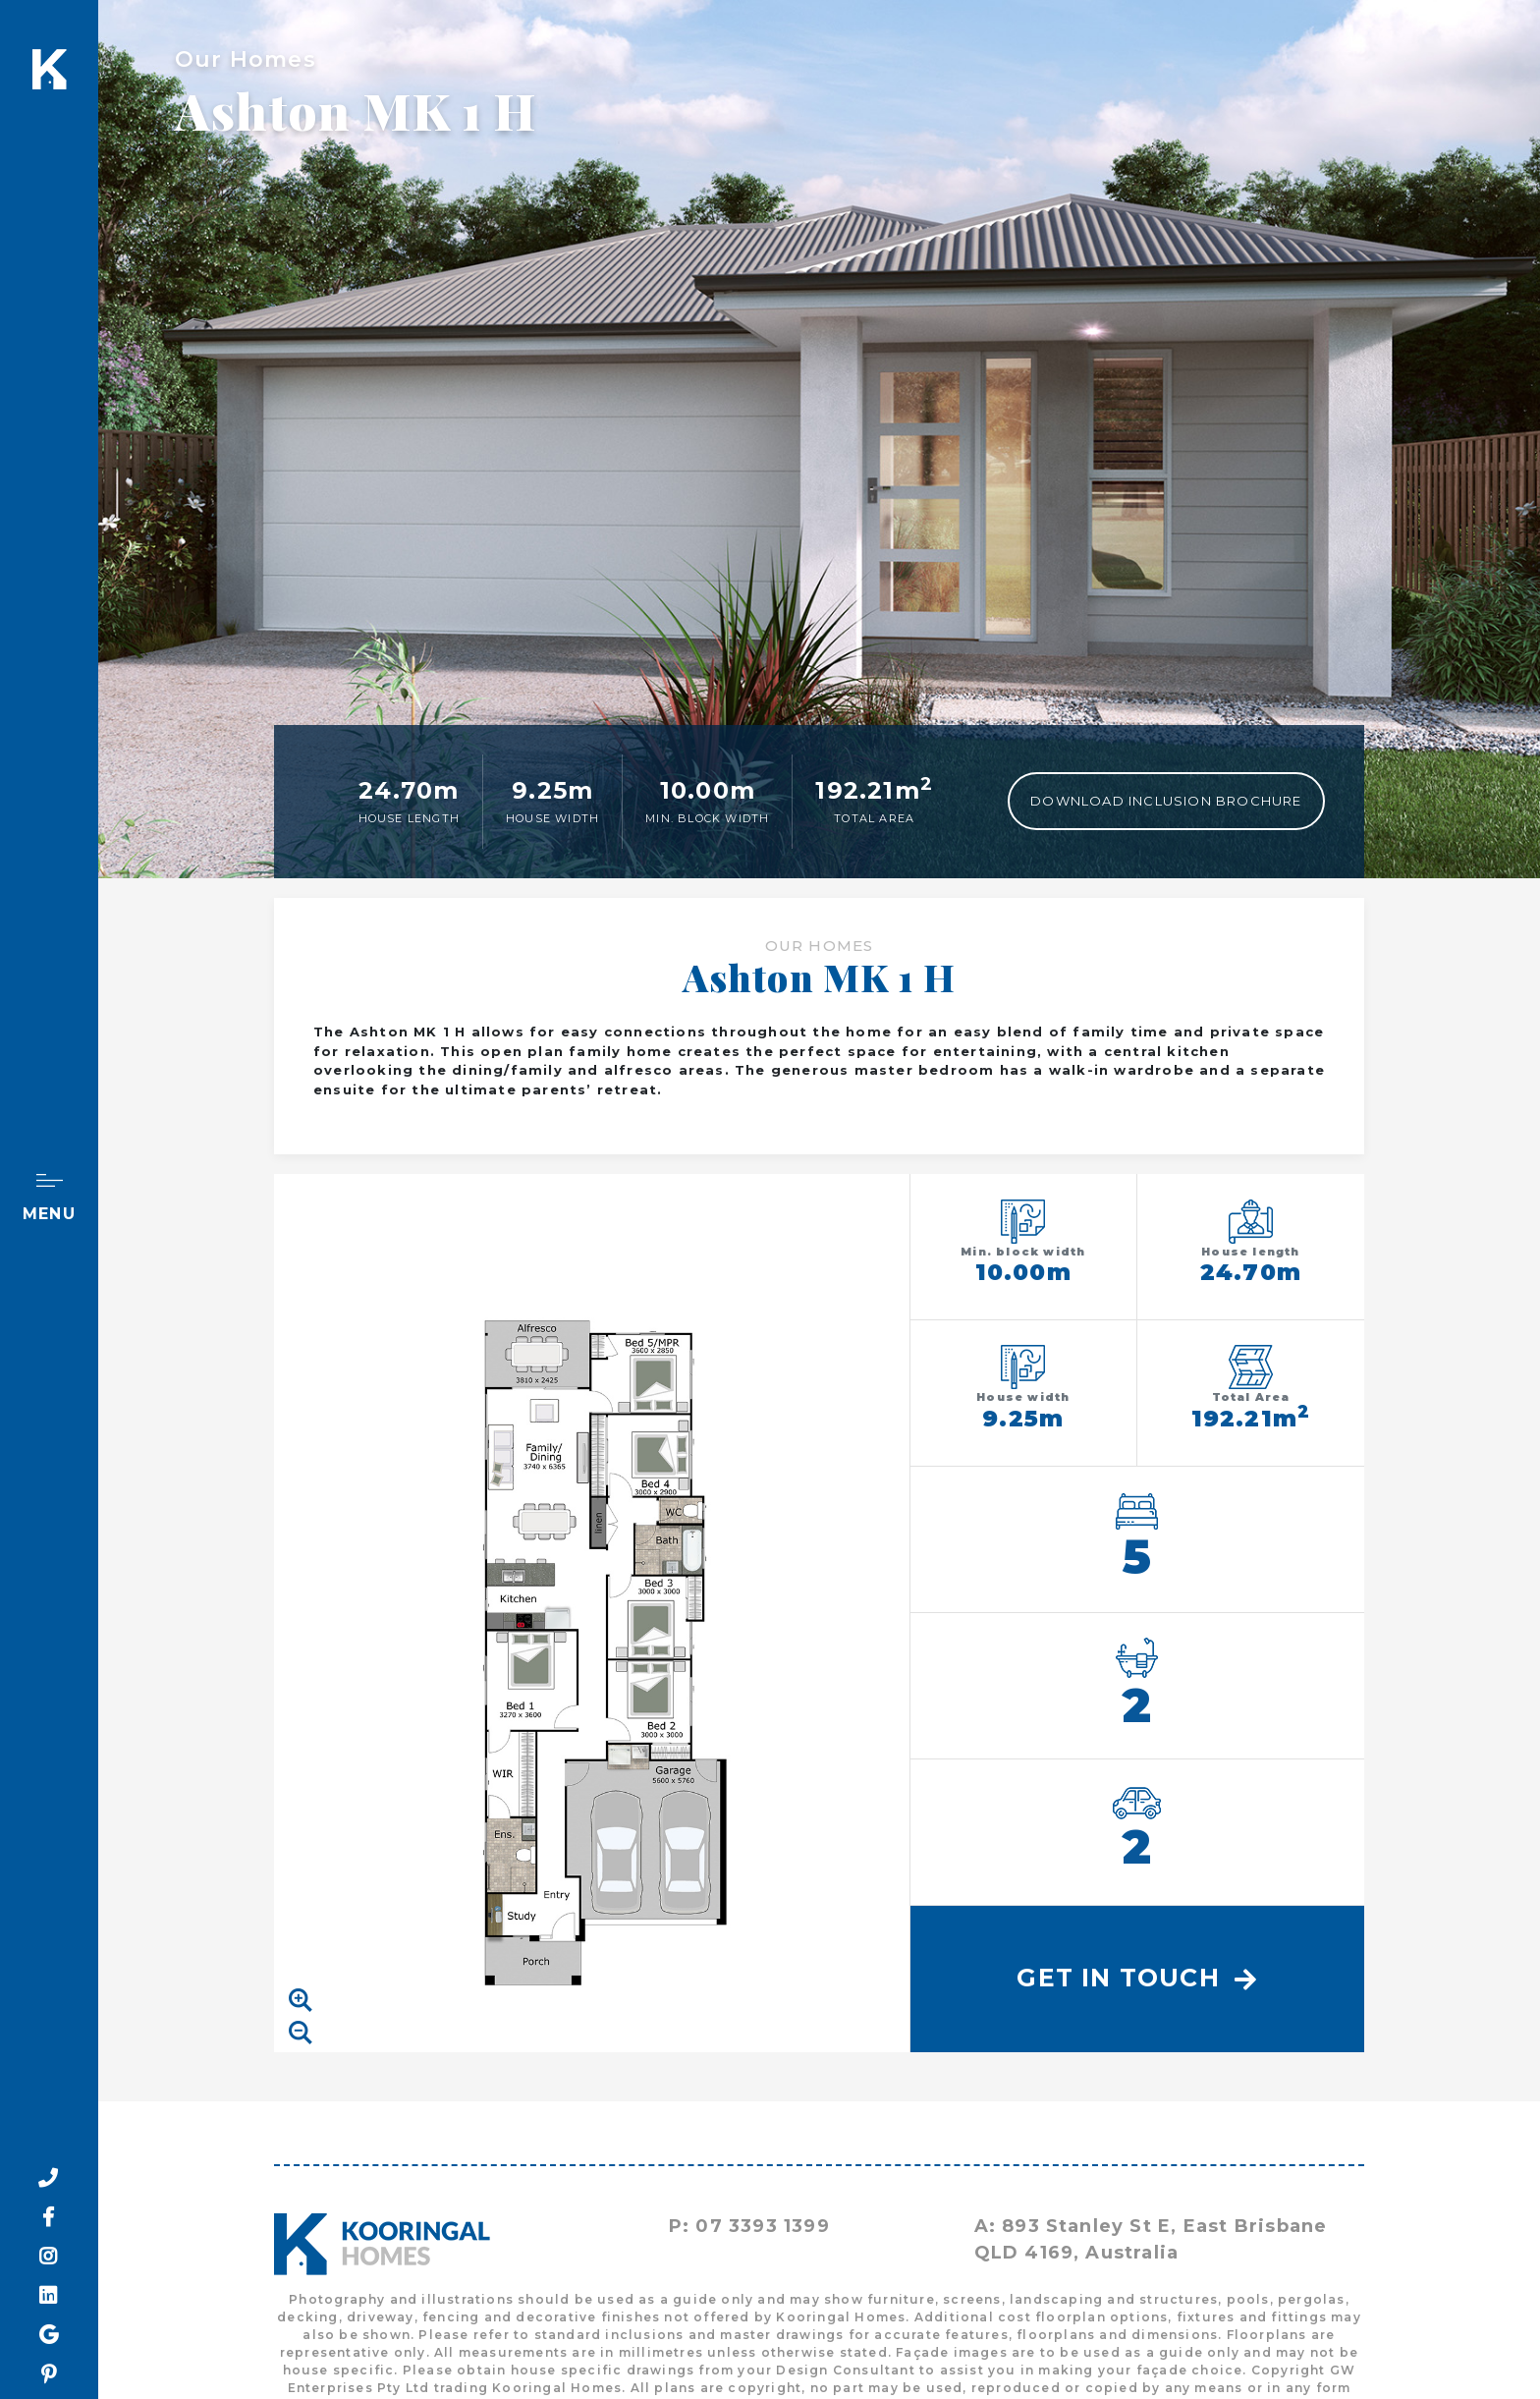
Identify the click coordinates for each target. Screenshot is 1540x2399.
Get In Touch (1137, 1977)
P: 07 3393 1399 (749, 2226)
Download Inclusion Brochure (1165, 801)
